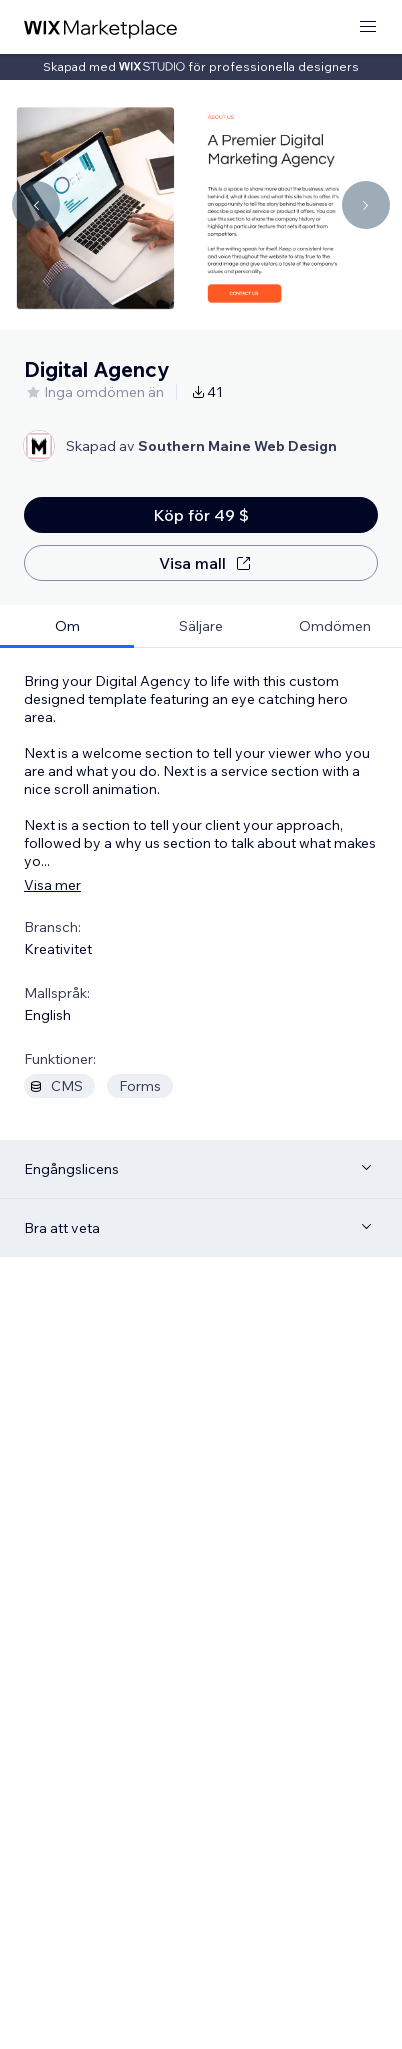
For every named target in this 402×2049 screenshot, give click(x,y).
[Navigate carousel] (36, 205)
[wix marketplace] (101, 27)
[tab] (67, 626)
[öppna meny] (368, 27)
